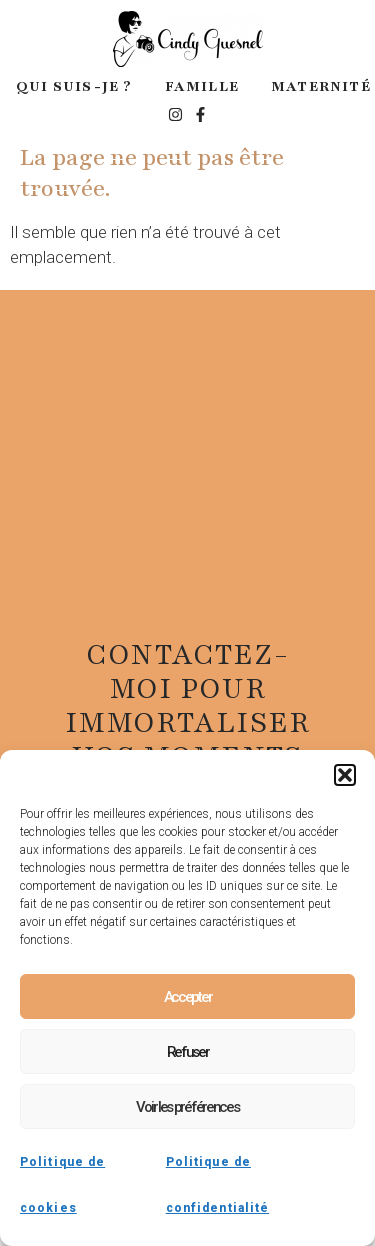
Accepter (188, 997)
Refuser (188, 1052)
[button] (345, 775)
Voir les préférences (187, 1107)
